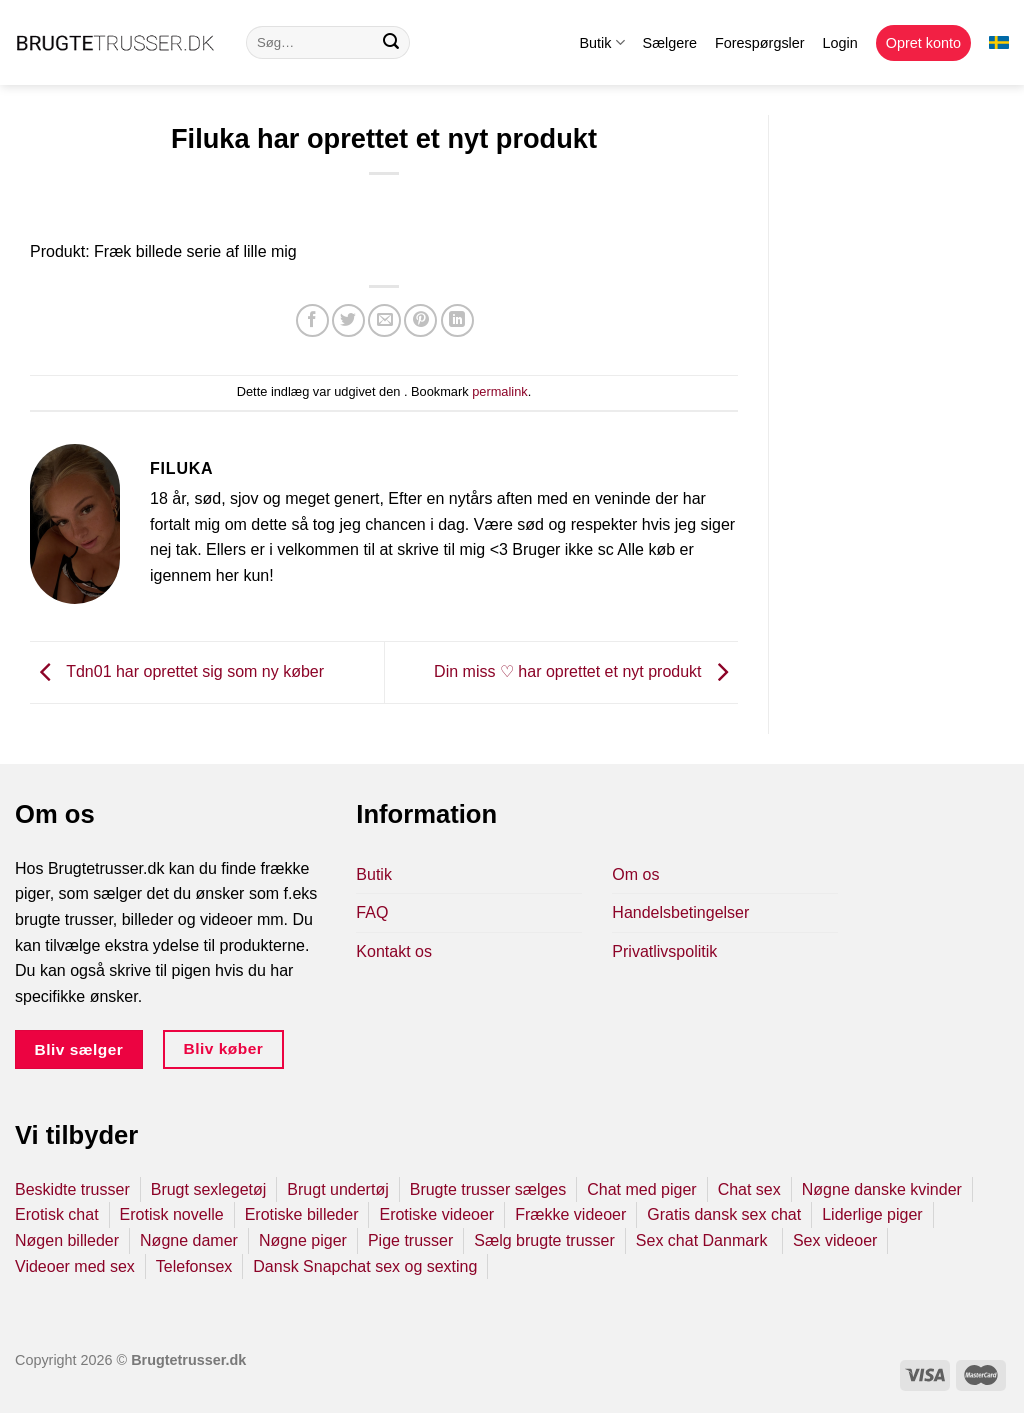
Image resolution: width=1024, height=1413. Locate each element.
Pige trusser (410, 1240)
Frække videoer (570, 1214)
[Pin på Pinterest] (420, 320)
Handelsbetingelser (680, 912)
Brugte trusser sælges (488, 1189)
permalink (499, 391)
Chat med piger (641, 1189)
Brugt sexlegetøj (209, 1189)
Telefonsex (194, 1266)
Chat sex (749, 1189)
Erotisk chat (57, 1214)
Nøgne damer (189, 1240)
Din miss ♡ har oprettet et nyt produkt (586, 671)
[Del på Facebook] (312, 320)
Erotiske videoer (436, 1214)
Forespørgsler (760, 43)
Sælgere (670, 43)
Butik (601, 42)
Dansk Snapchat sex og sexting (365, 1266)
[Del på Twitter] (348, 320)
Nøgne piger (303, 1240)
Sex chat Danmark (704, 1240)
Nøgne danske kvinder (882, 1189)
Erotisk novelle (172, 1214)
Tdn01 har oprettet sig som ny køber (177, 671)
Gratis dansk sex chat (724, 1214)
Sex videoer (835, 1240)
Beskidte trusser (72, 1189)
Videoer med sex (75, 1266)
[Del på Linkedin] (457, 320)
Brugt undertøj (337, 1189)
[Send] (391, 43)
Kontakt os (394, 951)
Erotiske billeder (302, 1214)
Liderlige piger (872, 1214)
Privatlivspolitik (664, 951)
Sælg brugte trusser (544, 1240)
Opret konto (923, 43)
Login (840, 43)
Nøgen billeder (67, 1240)
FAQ (372, 912)
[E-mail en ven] (384, 320)
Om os (635, 874)
